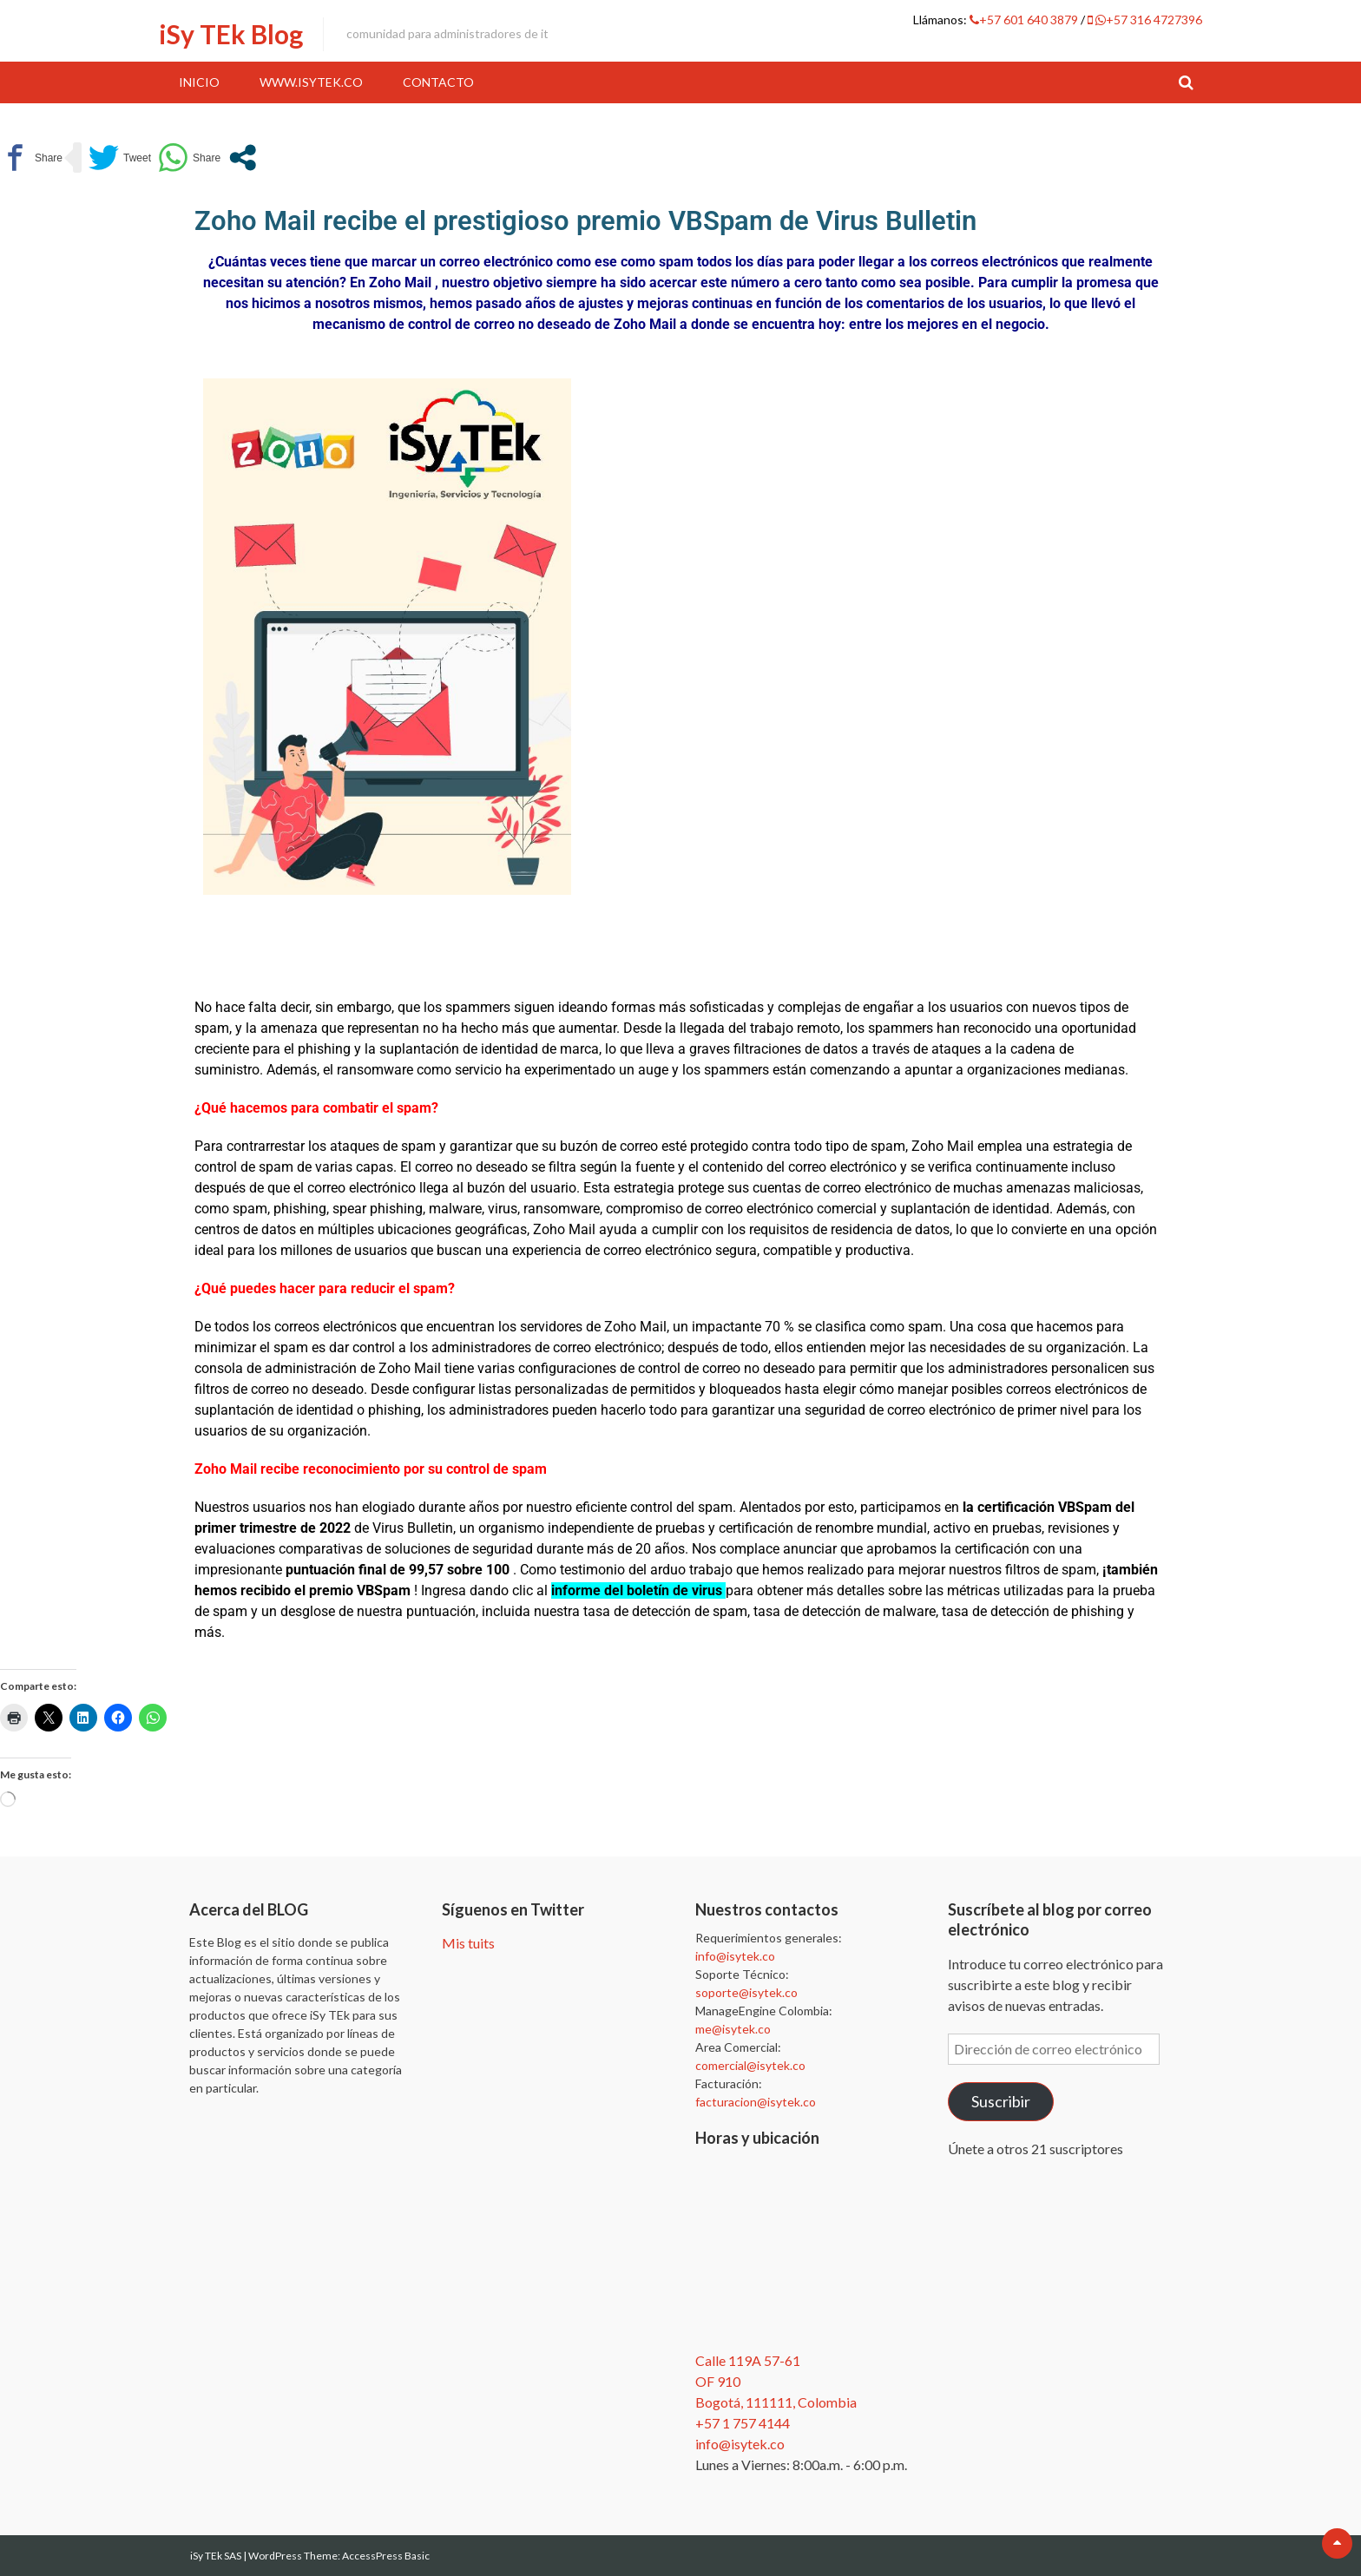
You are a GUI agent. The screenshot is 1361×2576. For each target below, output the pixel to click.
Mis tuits (468, 1943)
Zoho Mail (400, 282)
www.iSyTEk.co (311, 82)
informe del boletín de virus (638, 1590)
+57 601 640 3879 (1025, 19)
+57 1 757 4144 (742, 2423)
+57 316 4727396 (1145, 19)
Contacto (438, 82)
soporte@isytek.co (746, 1992)
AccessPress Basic (386, 2555)
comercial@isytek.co (750, 2065)
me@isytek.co (733, 2028)
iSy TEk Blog (231, 33)
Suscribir (1000, 2101)
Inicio (199, 82)
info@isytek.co (735, 1955)
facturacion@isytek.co (755, 2101)
